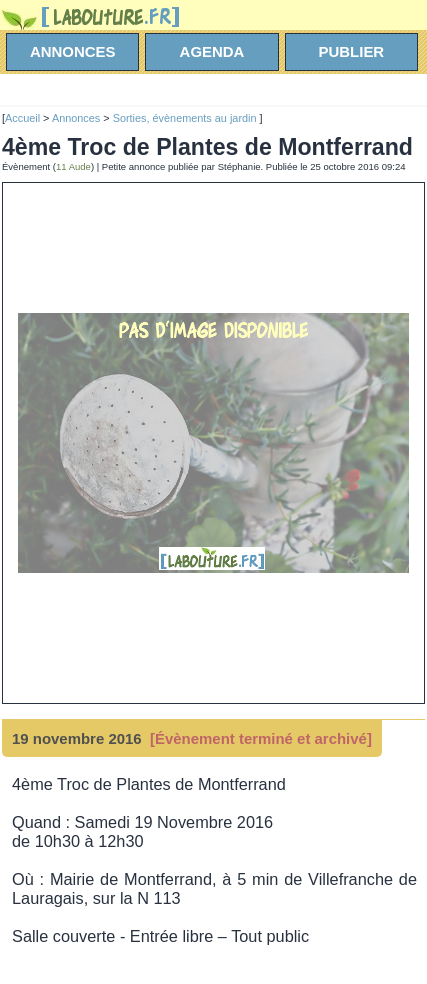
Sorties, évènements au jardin (186, 118)
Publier (352, 51)
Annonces (76, 118)
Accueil (22, 118)
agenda (212, 51)
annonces (73, 51)
